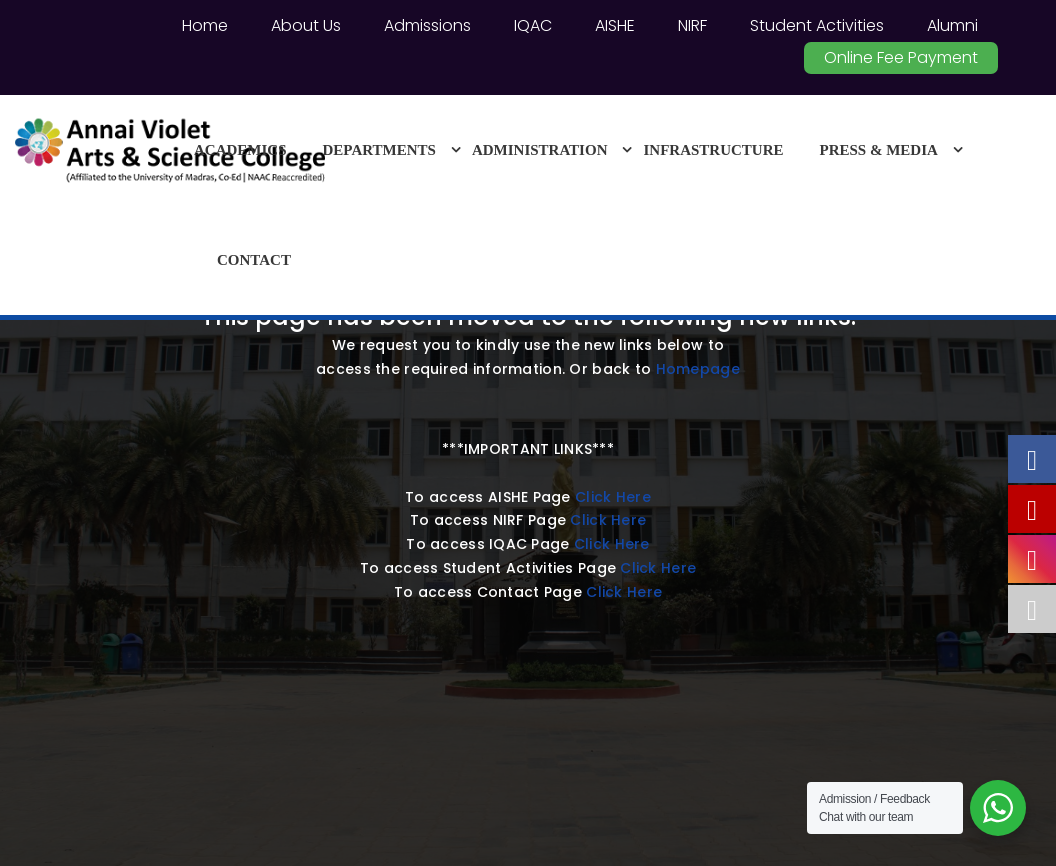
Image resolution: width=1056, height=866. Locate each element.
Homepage (698, 369)
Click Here (613, 497)
